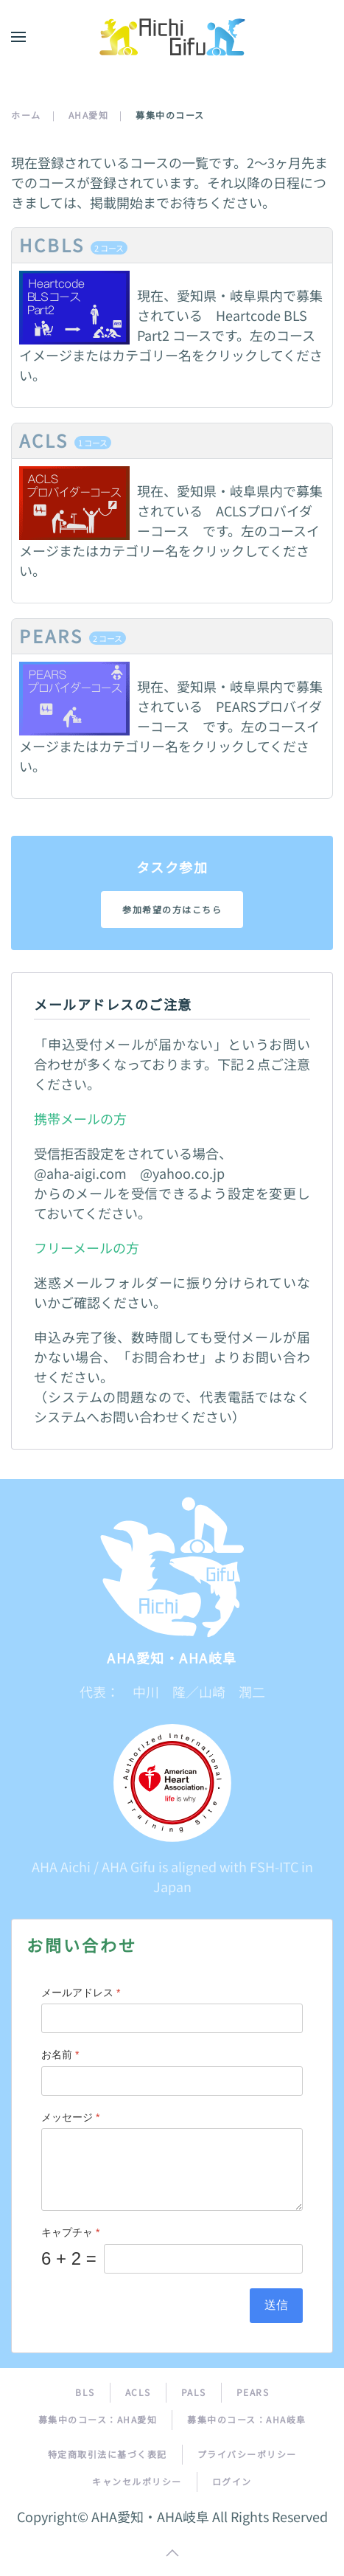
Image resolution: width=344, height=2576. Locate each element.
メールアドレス (80, 1992)
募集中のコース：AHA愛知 (98, 2420)
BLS (85, 2392)
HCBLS (73, 244)
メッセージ (70, 2117)
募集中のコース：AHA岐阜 (246, 2420)
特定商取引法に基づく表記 (107, 2454)
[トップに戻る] (172, 37)
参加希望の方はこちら (172, 909)
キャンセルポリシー (137, 2482)
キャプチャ (70, 2233)
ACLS (65, 440)
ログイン (232, 2482)
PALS (193, 2392)
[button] (18, 37)
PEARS (72, 635)
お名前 (60, 2055)
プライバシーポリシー (247, 2454)
